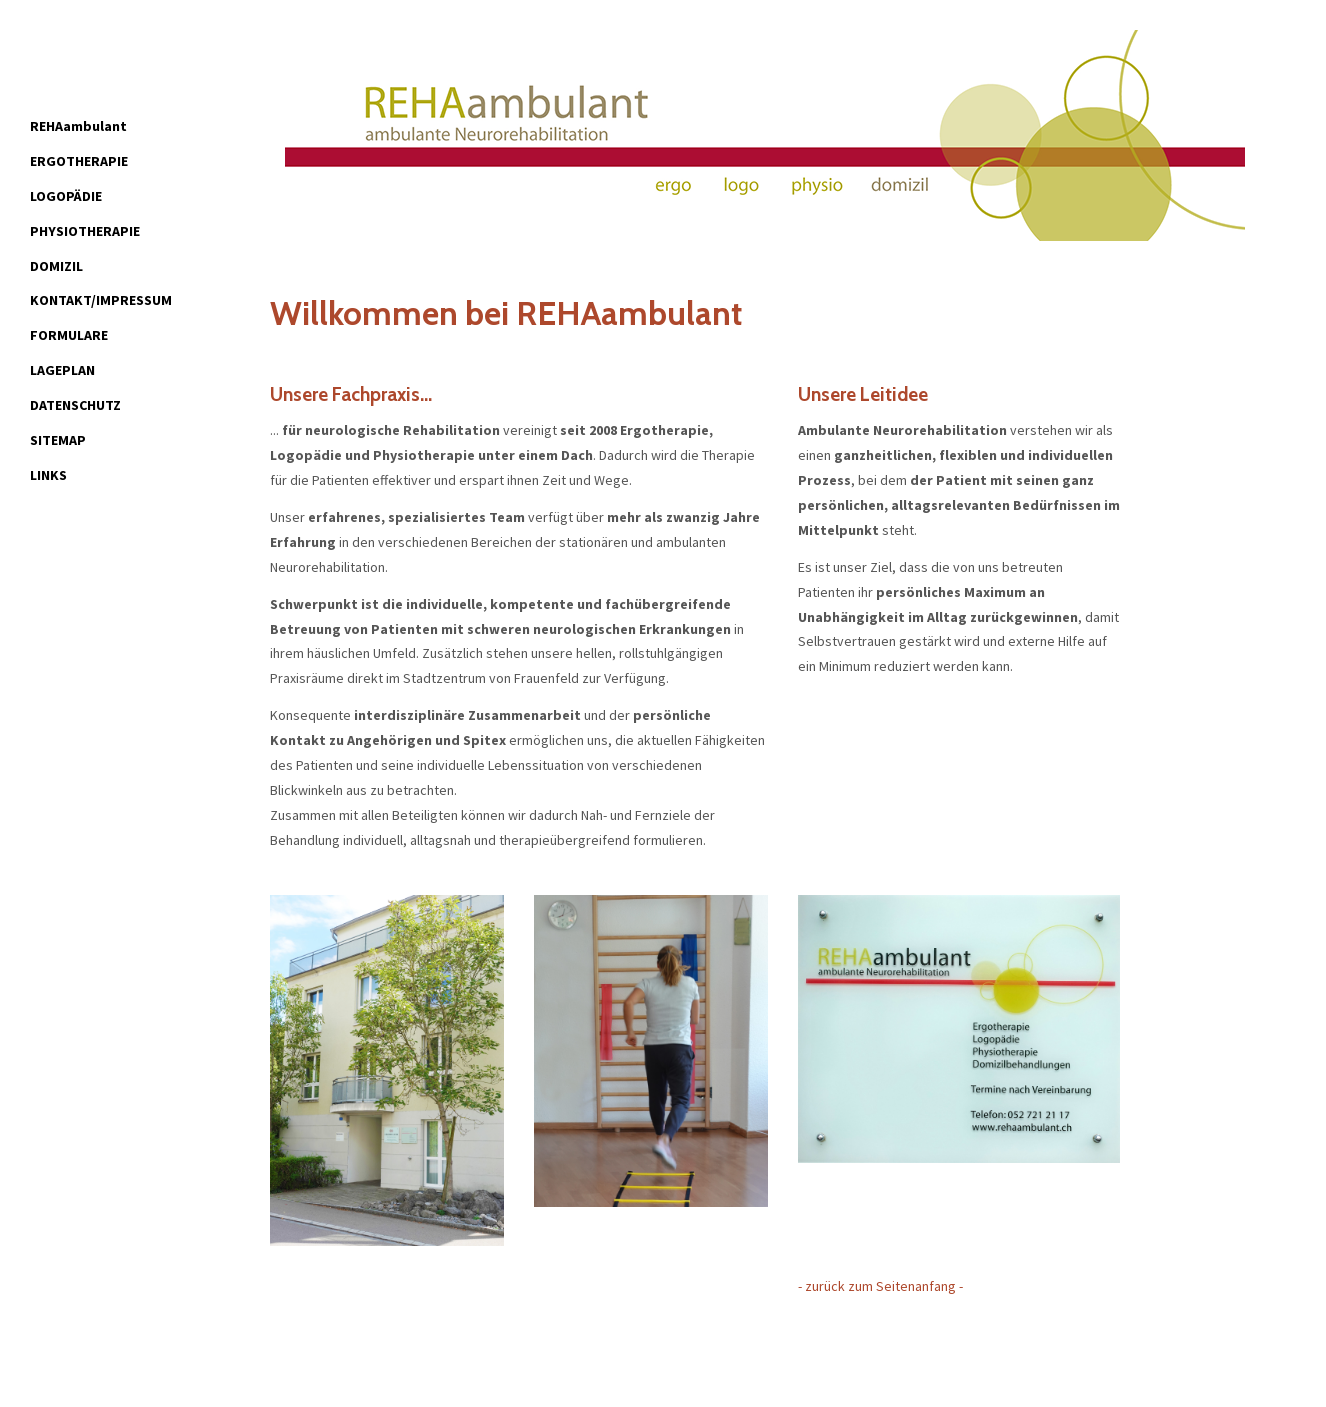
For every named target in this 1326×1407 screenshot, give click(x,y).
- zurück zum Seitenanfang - (880, 1286)
